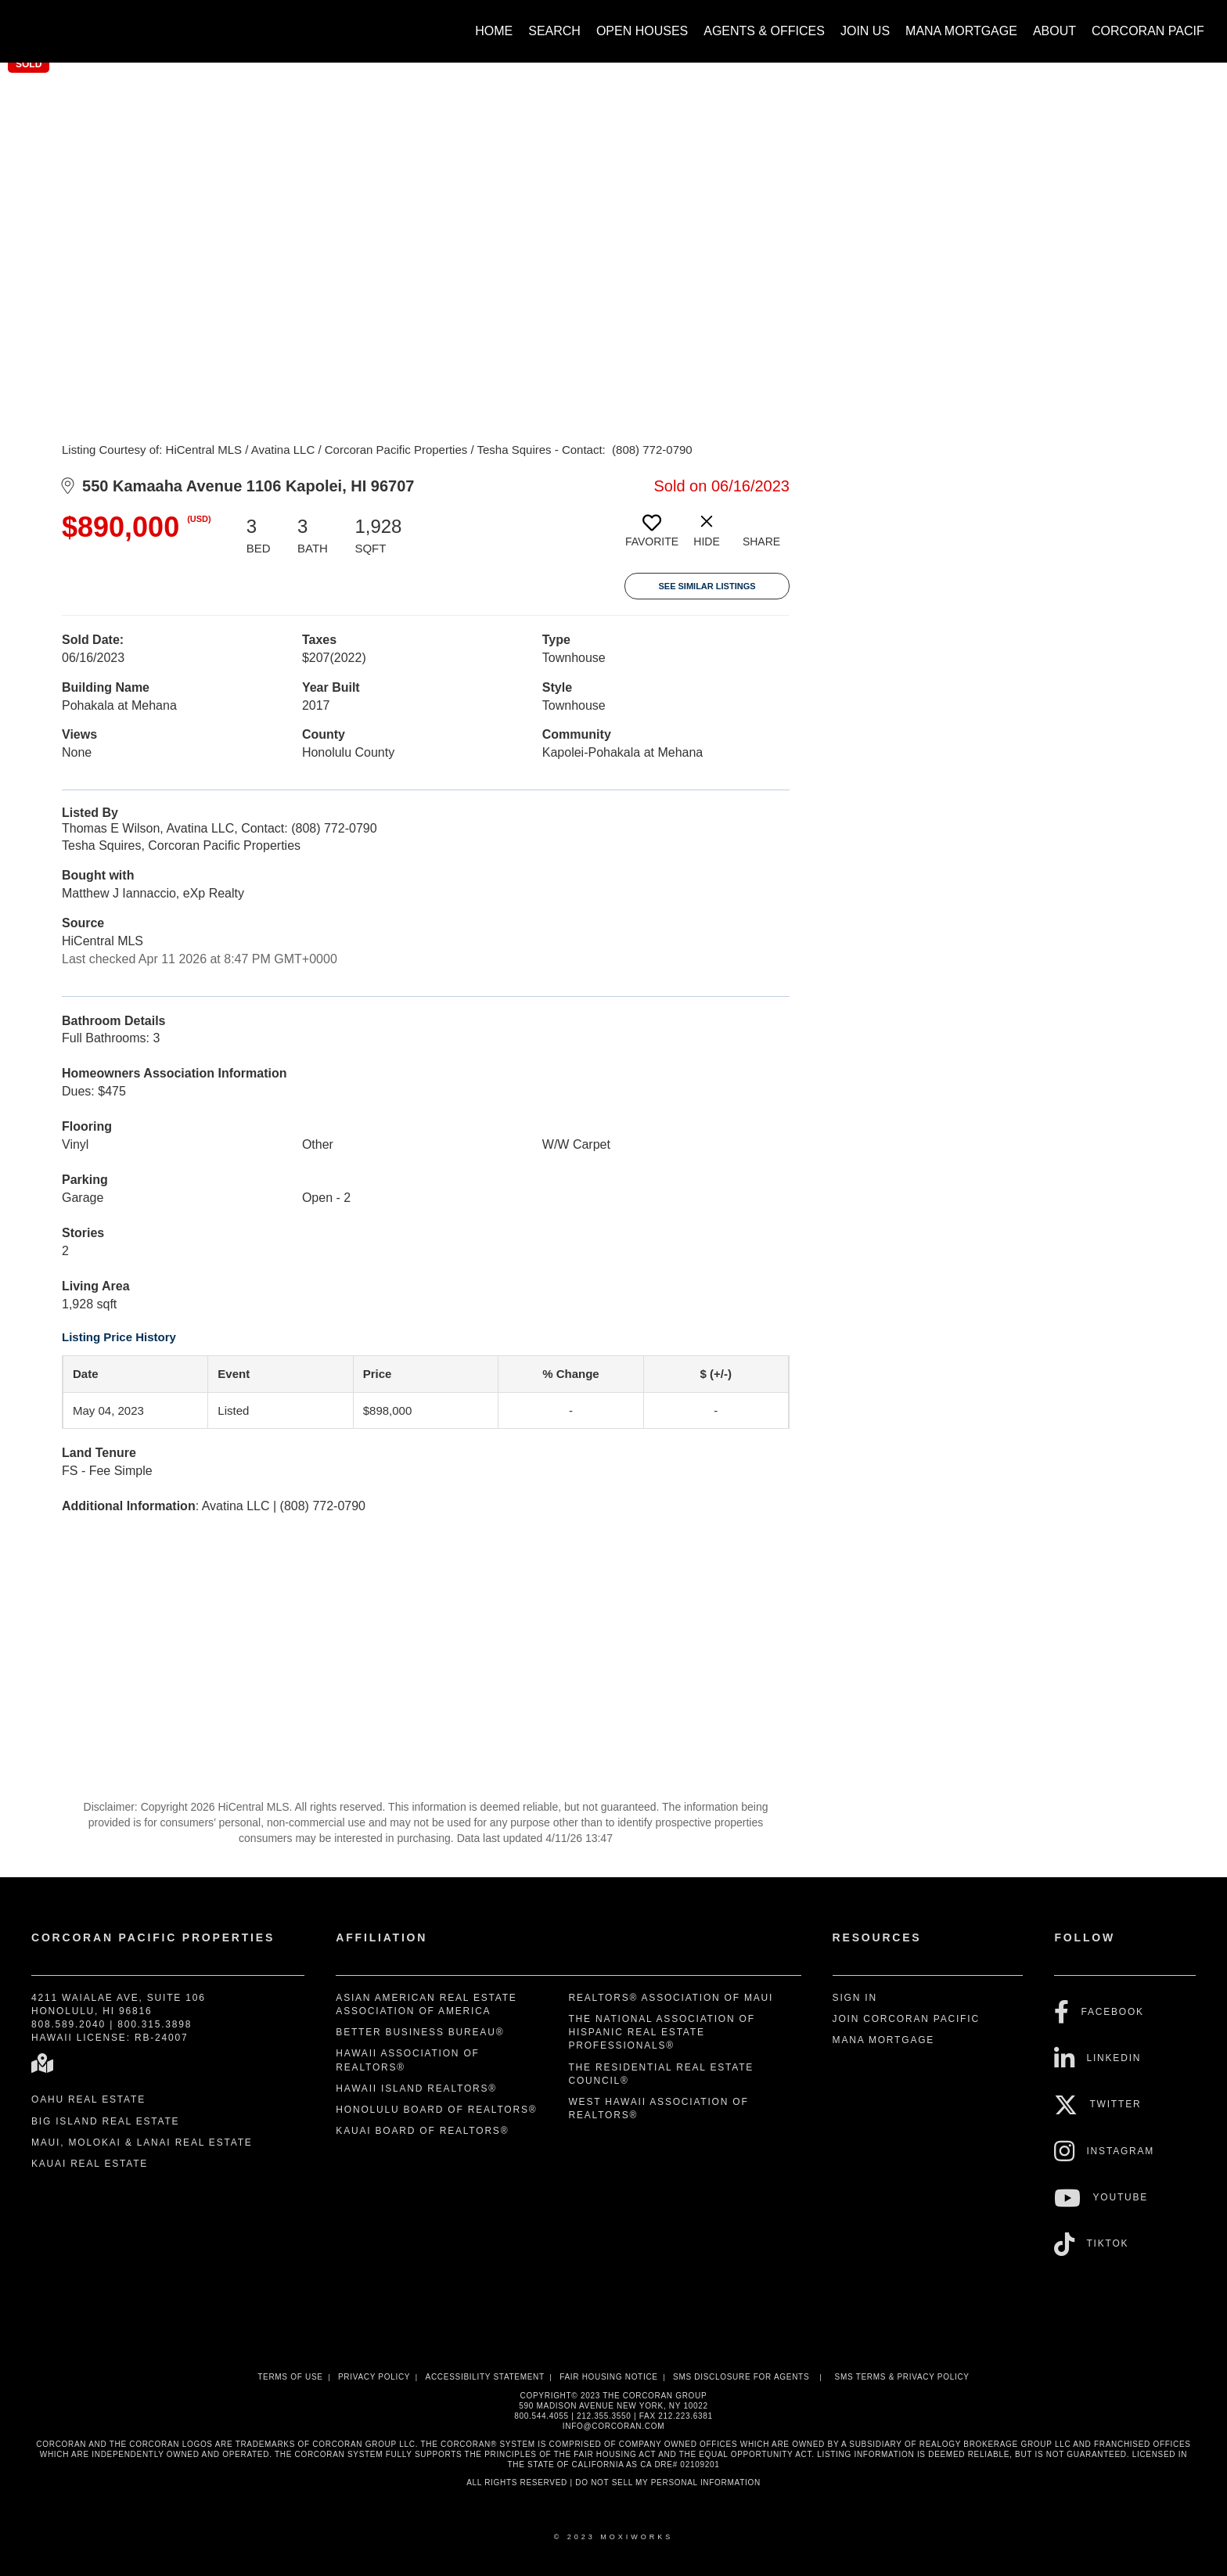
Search (554, 31)
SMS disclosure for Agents (741, 2377)
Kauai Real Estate (89, 2163)
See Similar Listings (706, 586)
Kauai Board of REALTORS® (422, 2130)
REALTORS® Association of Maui (670, 1997)
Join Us (865, 31)
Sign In (855, 1997)
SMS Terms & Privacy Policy (902, 2377)
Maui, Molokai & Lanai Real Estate (142, 2142)
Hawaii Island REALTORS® (416, 2088)
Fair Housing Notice (609, 2377)
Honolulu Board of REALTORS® (436, 2109)
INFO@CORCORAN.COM (613, 2426)
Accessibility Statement (485, 2377)
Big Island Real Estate (105, 2121)
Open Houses (642, 31)
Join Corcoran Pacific (906, 2018)
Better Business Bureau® (420, 2032)
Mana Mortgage (961, 31)
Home (494, 31)
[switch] (651, 536)
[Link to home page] (32, 23)
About (1054, 31)
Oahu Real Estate (88, 2099)
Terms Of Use (289, 2377)
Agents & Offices (764, 31)
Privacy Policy (374, 2377)
